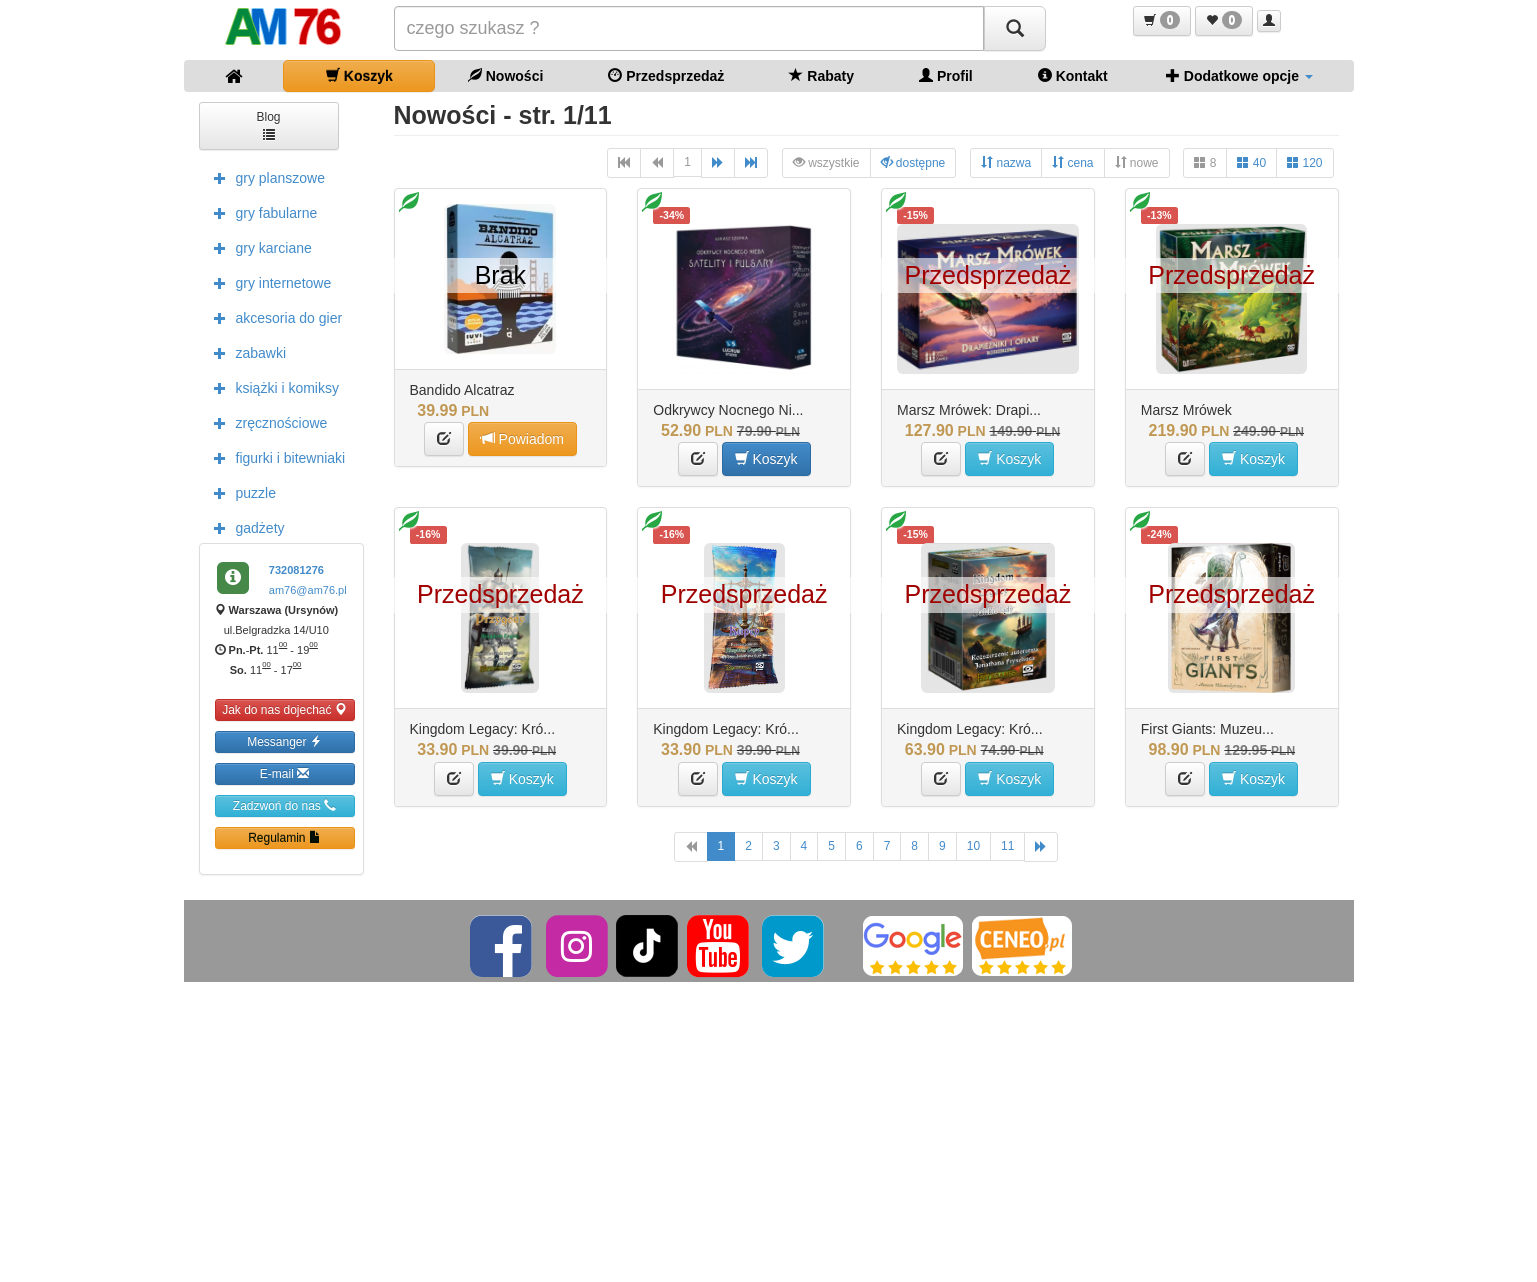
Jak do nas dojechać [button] (284, 709)
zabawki (245, 352)
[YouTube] (719, 945)
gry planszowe (265, 177)
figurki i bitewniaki (275, 457)
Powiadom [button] (522, 438)
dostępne (913, 162)
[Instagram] (578, 945)
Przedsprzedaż (666, 75)
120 (1304, 162)
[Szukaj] (1015, 28)
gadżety (244, 527)
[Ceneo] (1022, 945)
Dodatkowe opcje (1239, 75)
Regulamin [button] (284, 837)
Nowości (505, 75)
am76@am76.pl (308, 590)
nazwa (1006, 162)
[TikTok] (647, 945)
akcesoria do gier (273, 317)
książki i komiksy (271, 387)
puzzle (240, 492)
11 (1007, 846)
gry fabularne (261, 212)
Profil (946, 75)
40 (1251, 162)
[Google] (913, 945)
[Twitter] (794, 945)
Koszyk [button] (766, 458)
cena (1072, 162)
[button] (1162, 21)
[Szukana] (689, 28)
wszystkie (826, 162)
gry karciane (258, 247)
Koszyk (359, 75)
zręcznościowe (266, 422)
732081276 (296, 570)
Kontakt (1073, 75)
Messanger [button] (284, 741)
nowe (1137, 162)
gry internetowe (268, 282)
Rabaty (821, 75)
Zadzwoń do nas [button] (284, 805)
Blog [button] (268, 124)
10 (973, 846)
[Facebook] (502, 945)
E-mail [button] (284, 773)
